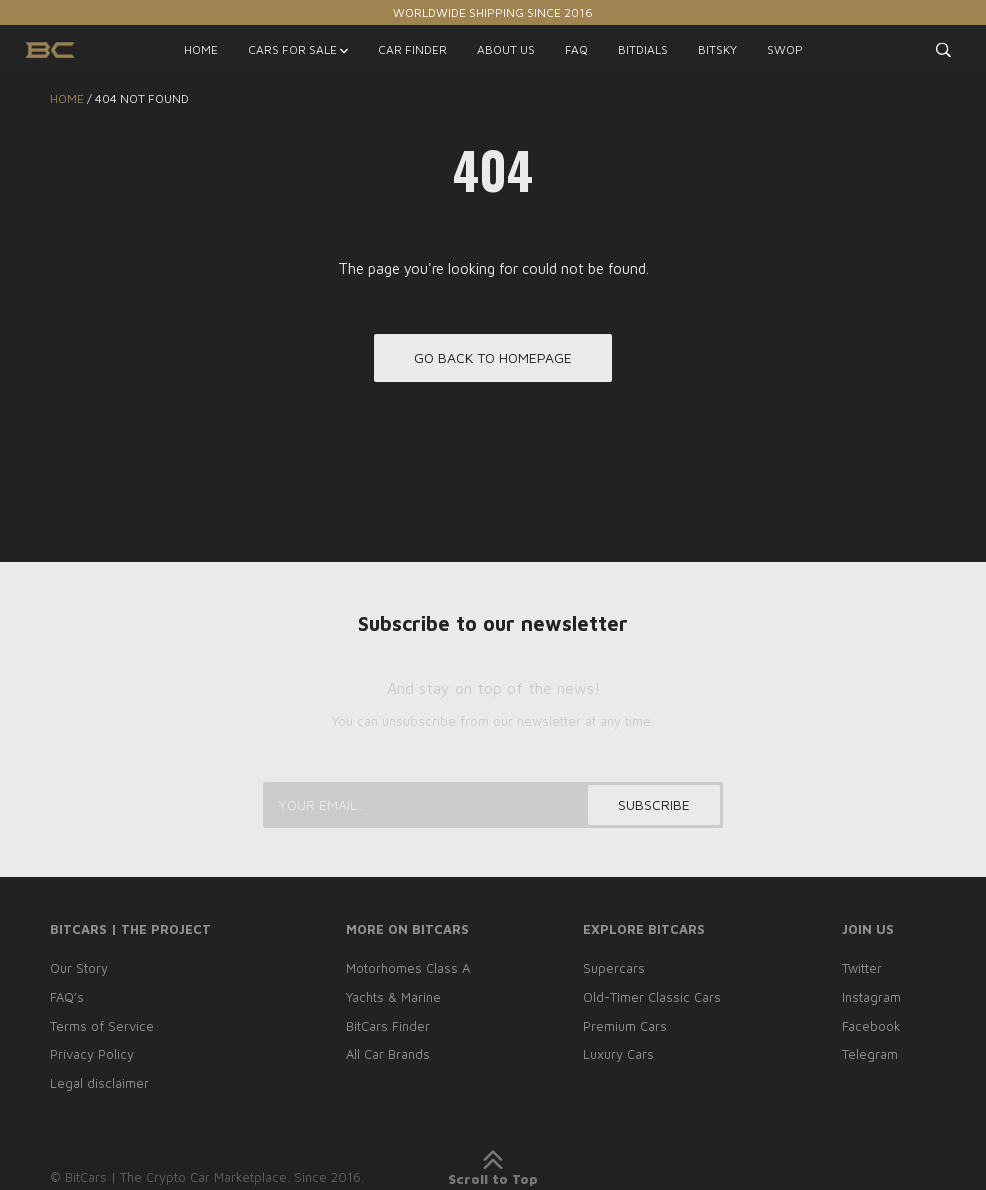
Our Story (79, 968)
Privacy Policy (92, 1054)
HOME (201, 49)
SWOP (785, 49)
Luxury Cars (618, 1054)
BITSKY (717, 49)
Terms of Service (102, 1026)
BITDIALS (643, 49)
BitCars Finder (388, 1026)
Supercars (614, 968)
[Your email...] (493, 805)
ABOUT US (506, 49)
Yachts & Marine (393, 997)
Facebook (871, 1026)
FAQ (576, 49)
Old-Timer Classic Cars (652, 997)
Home (67, 98)
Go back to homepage (493, 357)
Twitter (862, 968)
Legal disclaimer (99, 1083)
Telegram (870, 1054)
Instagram (871, 997)
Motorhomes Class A (408, 968)
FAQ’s (67, 997)
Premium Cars (625, 1026)
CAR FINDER (412, 49)
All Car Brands (388, 1054)
